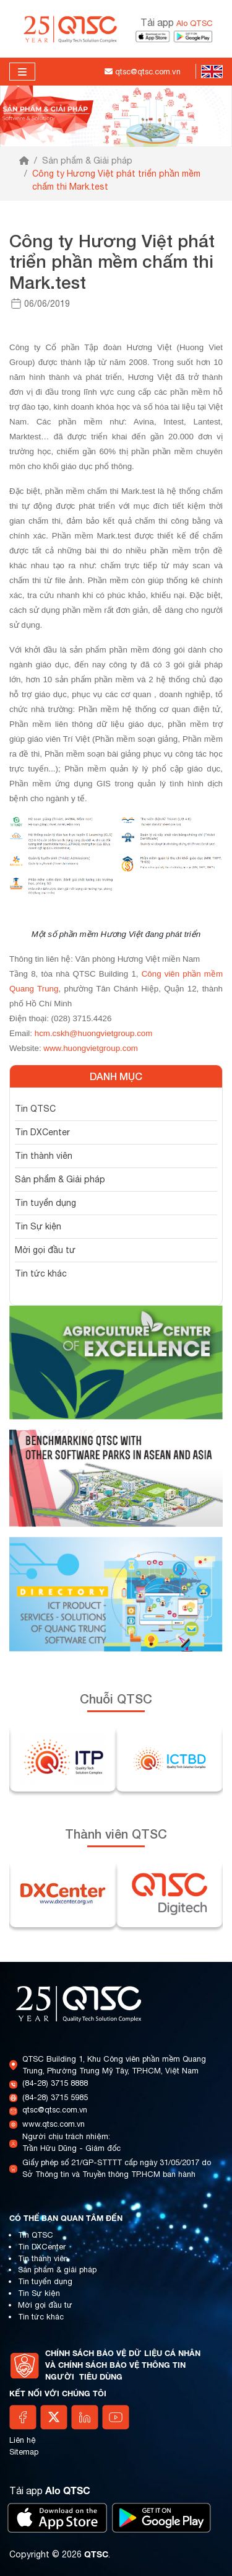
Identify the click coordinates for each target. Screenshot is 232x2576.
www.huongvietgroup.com (90, 1048)
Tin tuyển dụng (45, 1203)
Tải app (176, 22)
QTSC (96, 2554)
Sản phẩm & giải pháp (57, 2269)
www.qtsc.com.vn (53, 2124)
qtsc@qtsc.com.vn (54, 2109)
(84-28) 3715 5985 (55, 2097)
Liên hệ (22, 2440)
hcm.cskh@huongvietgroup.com (94, 1033)
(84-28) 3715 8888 (55, 2083)
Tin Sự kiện (38, 1226)
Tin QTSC (35, 1109)
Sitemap (23, 2451)
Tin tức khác (41, 1273)
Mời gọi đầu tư (45, 1250)
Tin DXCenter (42, 1132)
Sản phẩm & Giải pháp (87, 160)
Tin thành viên (43, 1156)
